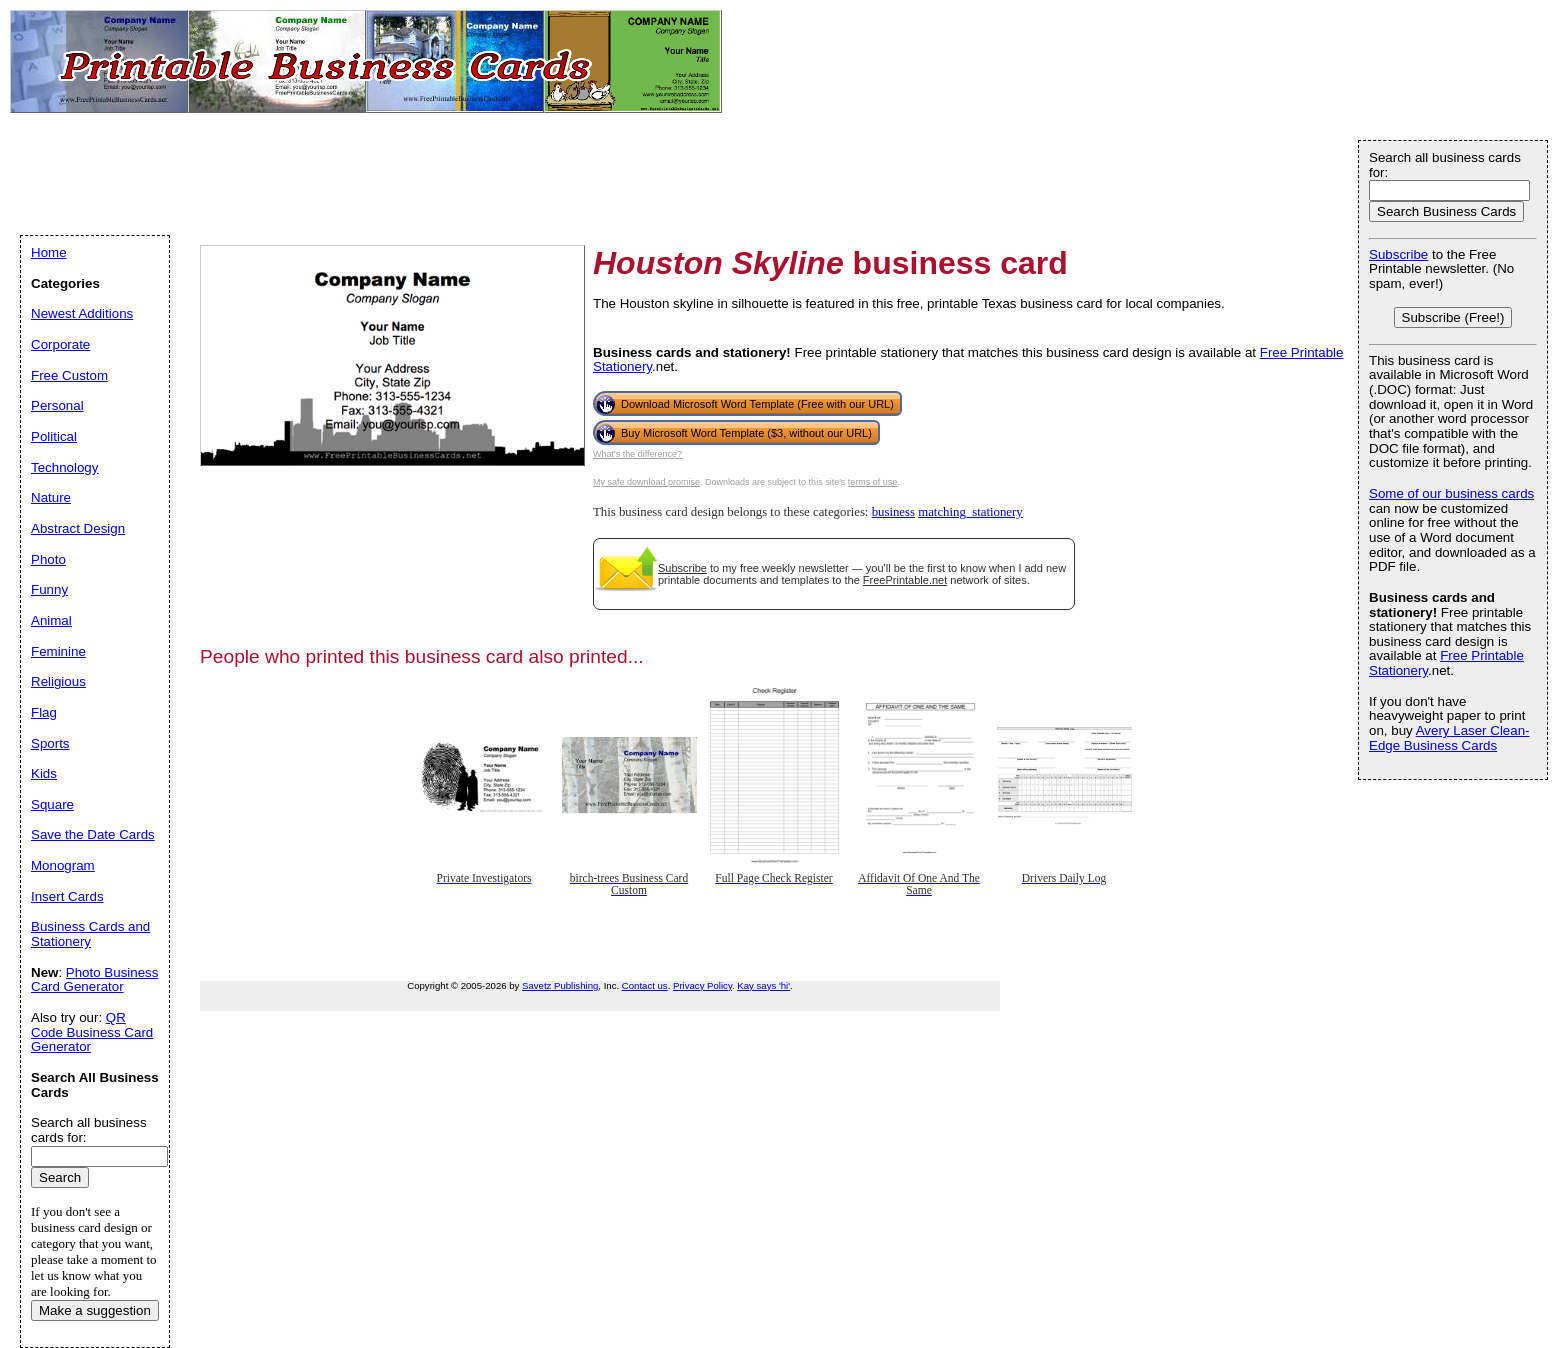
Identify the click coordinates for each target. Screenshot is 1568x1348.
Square (52, 804)
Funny (49, 589)
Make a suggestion (95, 1310)
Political (54, 436)
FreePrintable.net (905, 580)
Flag (44, 712)
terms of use (873, 482)
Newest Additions (82, 313)
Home (49, 252)
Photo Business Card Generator (94, 980)
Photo (48, 559)
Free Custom (69, 375)
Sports (50, 743)
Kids (44, 773)
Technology (64, 467)
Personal (57, 405)
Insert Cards (67, 896)
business (893, 512)
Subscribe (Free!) (1453, 317)
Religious (58, 681)
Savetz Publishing (560, 985)
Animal (51, 620)
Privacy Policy (702, 985)
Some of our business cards (1451, 493)
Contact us (645, 985)
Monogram (63, 865)
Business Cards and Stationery (90, 934)
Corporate (60, 344)
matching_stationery (970, 512)
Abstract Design (78, 528)
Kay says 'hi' (763, 985)
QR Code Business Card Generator (92, 1032)
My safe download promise (646, 482)
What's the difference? (637, 454)
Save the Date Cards (93, 834)
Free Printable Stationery (1446, 663)
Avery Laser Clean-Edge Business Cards (1449, 738)
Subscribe (682, 568)
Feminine (58, 651)
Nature (51, 497)
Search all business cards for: (1445, 165)
